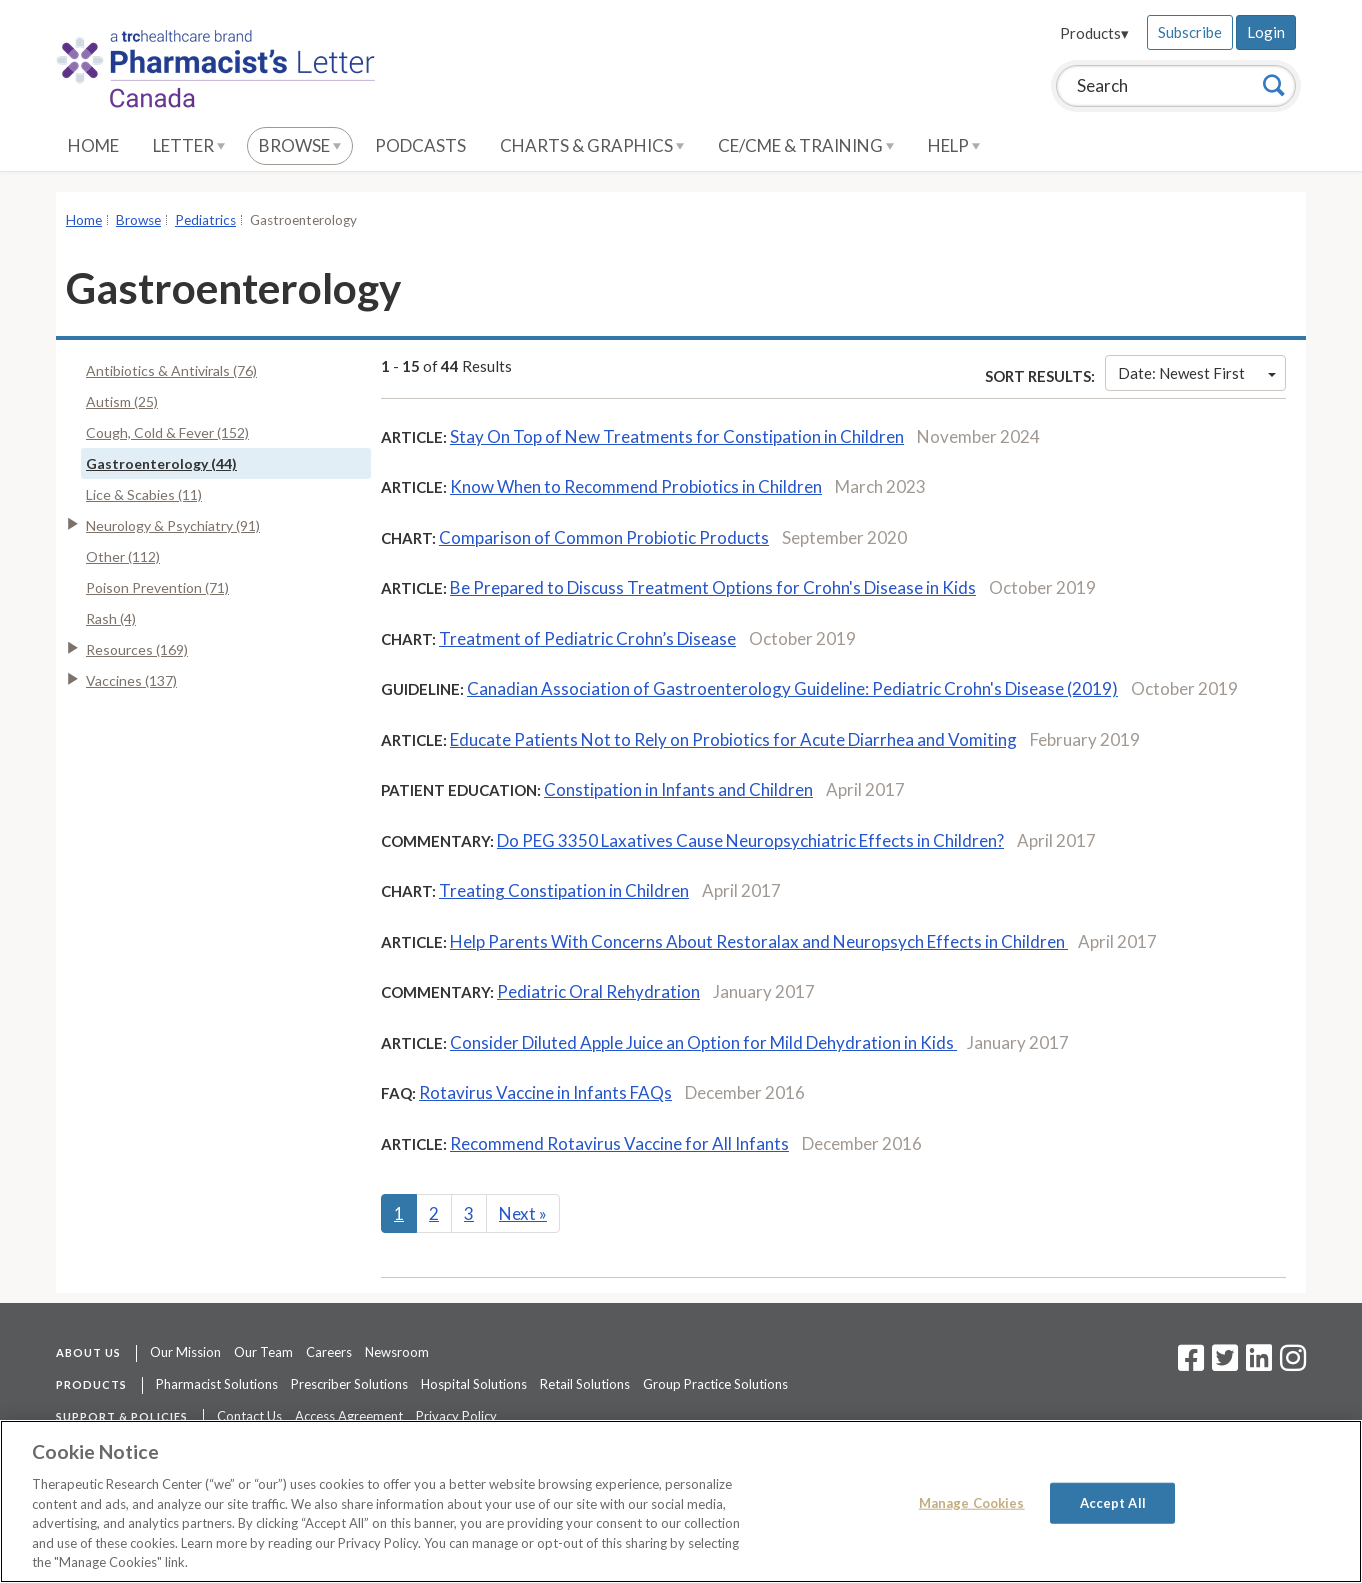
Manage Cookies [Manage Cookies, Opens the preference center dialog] (972, 1502)
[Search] (1274, 85)
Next (523, 1213)
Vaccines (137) (131, 680)
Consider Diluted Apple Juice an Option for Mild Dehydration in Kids (703, 1042)
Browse (300, 145)
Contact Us (249, 1416)
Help (954, 145)
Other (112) (123, 556)
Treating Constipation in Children (564, 890)
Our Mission (185, 1352)
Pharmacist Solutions (217, 1384)
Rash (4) (111, 618)
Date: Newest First (1197, 373)
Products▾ (1094, 33)
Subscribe (1190, 32)
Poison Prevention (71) (157, 587)
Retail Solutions (585, 1384)
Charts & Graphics (592, 145)
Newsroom (397, 1352)
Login (1266, 32)
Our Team (263, 1352)
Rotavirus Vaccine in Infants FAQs (545, 1092)
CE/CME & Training (806, 145)
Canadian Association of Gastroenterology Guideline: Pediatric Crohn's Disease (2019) (792, 688)
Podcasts (420, 145)
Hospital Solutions (474, 1384)
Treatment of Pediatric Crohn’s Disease (587, 638)
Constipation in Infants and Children (678, 789)
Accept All (1113, 1502)
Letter (189, 145)
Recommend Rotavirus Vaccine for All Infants (619, 1143)
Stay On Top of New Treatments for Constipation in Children (677, 436)
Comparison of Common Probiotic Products (604, 537)
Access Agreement (349, 1416)
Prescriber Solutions (349, 1384)
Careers (329, 1352)
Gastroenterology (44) (161, 463)
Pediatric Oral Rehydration (598, 991)
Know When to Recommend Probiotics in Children (636, 486)
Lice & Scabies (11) (144, 494)
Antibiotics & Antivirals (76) (171, 370)
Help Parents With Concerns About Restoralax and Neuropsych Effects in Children (759, 941)
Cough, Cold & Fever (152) (167, 432)
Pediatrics (205, 220)
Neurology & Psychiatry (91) (173, 525)
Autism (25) (122, 401)
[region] (681, 1501)
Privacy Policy (456, 1416)
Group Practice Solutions (715, 1384)
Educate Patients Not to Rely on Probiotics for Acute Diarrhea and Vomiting (733, 739)
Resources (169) (137, 649)
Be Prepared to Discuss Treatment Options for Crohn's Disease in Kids (713, 587)
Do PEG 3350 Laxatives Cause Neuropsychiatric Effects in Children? (750, 840)
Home (93, 145)
